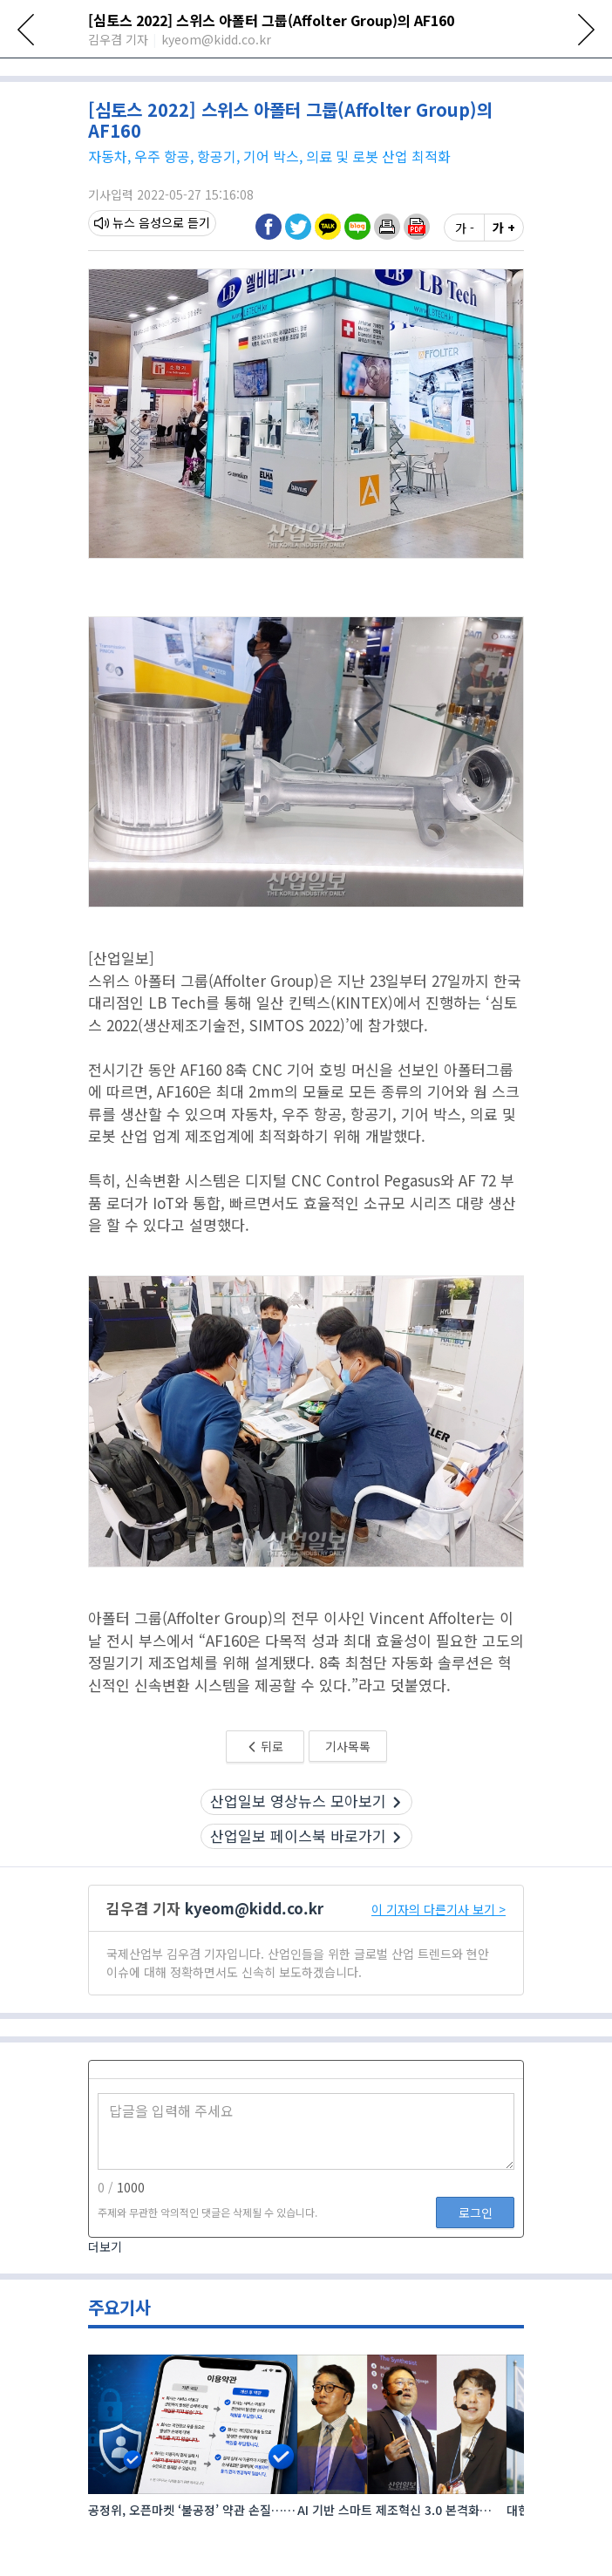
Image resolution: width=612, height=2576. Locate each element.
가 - (464, 286)
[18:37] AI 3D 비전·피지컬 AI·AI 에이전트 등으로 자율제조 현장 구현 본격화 (298, 103)
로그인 (476, 2271)
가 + (504, 286)
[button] (387, 285)
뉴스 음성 (127, 281)
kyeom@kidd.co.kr (254, 1967)
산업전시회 (196, 72)
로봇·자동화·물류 (301, 72)
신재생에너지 (414, 72)
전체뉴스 (116, 72)
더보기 (105, 2305)
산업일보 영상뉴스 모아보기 (306, 1860)
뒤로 (264, 1805)
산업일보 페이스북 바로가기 (306, 1894)
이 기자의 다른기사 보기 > (438, 1968)
